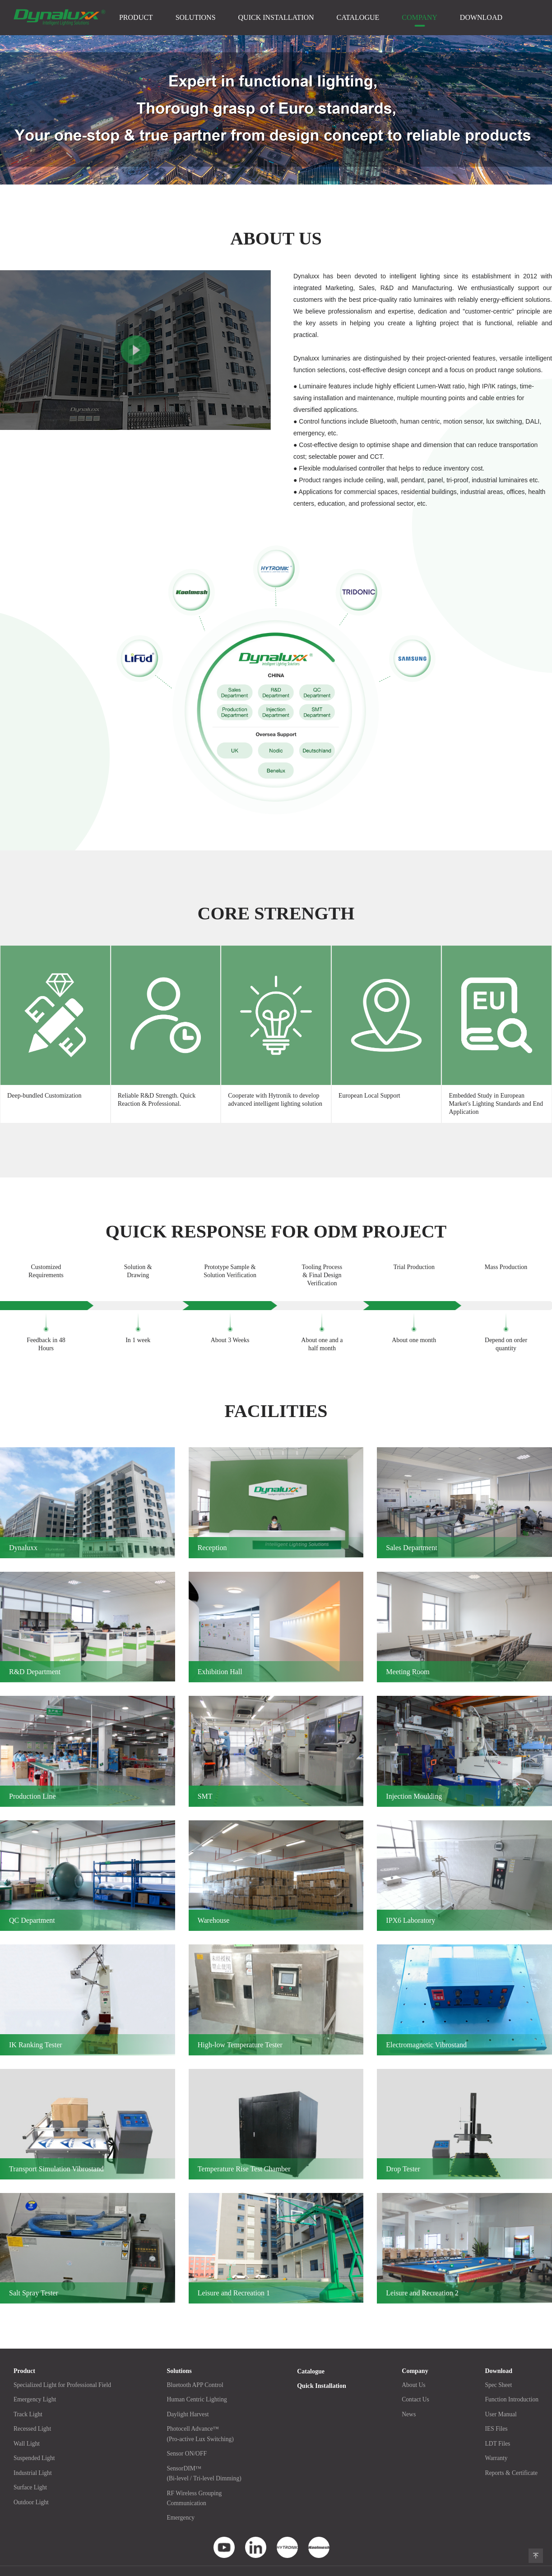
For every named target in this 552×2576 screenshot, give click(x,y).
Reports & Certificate (510, 2455)
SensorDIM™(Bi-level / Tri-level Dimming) (206, 2456)
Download (481, 17)
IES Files (494, 2412)
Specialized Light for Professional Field (64, 2369)
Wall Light (27, 2427)
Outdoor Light (32, 2484)
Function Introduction (510, 2383)
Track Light (28, 2398)
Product (136, 17)
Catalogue (358, 17)
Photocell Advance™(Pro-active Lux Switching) (202, 2417)
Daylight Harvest (189, 2398)
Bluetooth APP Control (197, 2369)
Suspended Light (35, 2441)
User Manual (499, 2398)
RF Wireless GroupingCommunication (196, 2480)
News (408, 2398)
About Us (413, 2369)
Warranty (494, 2441)
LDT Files (496, 2427)
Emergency (182, 2500)
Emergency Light (35, 2383)
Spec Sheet (497, 2369)
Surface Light (31, 2470)
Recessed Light (33, 2412)
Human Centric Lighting (199, 2383)
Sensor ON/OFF (188, 2436)
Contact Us (415, 2383)
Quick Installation (276, 17)
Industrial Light (33, 2455)
